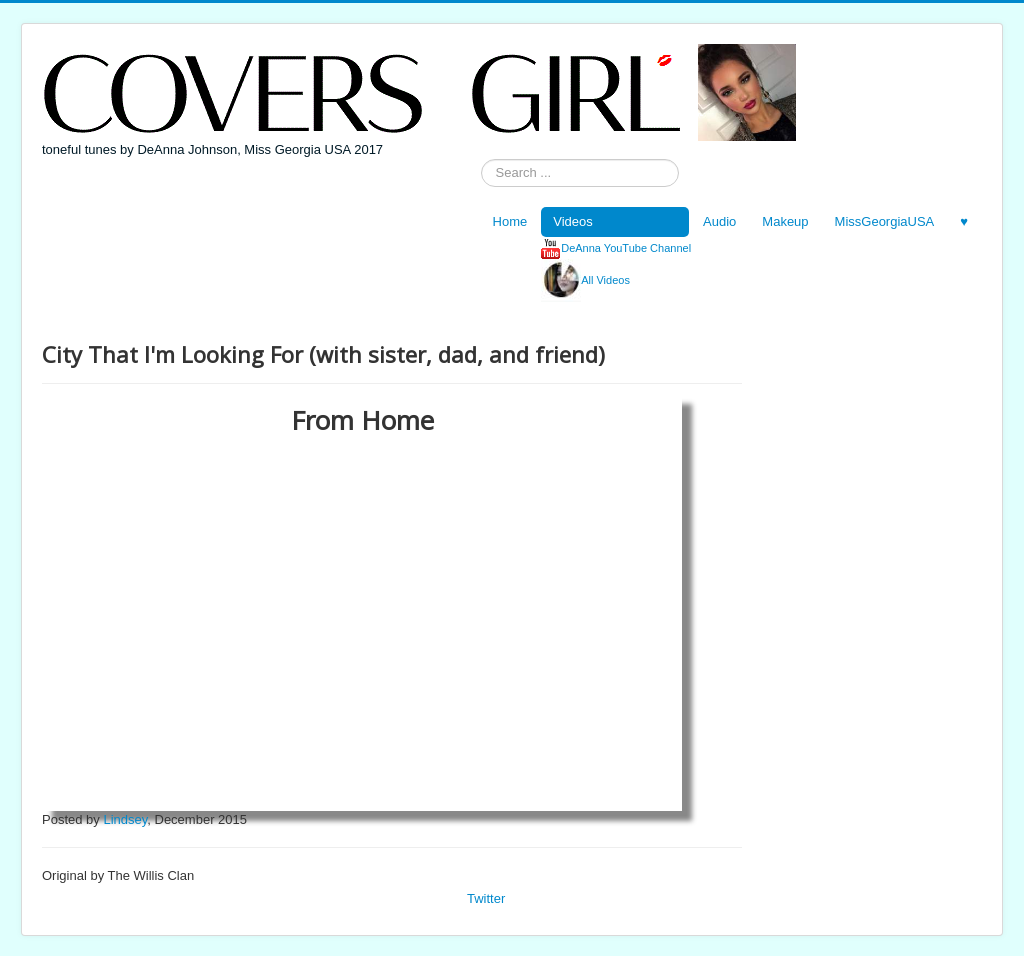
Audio (719, 221)
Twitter (486, 898)
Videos (573, 221)
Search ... (481, 159)
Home (510, 221)
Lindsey (125, 819)
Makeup (785, 221)
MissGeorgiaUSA (885, 221)
